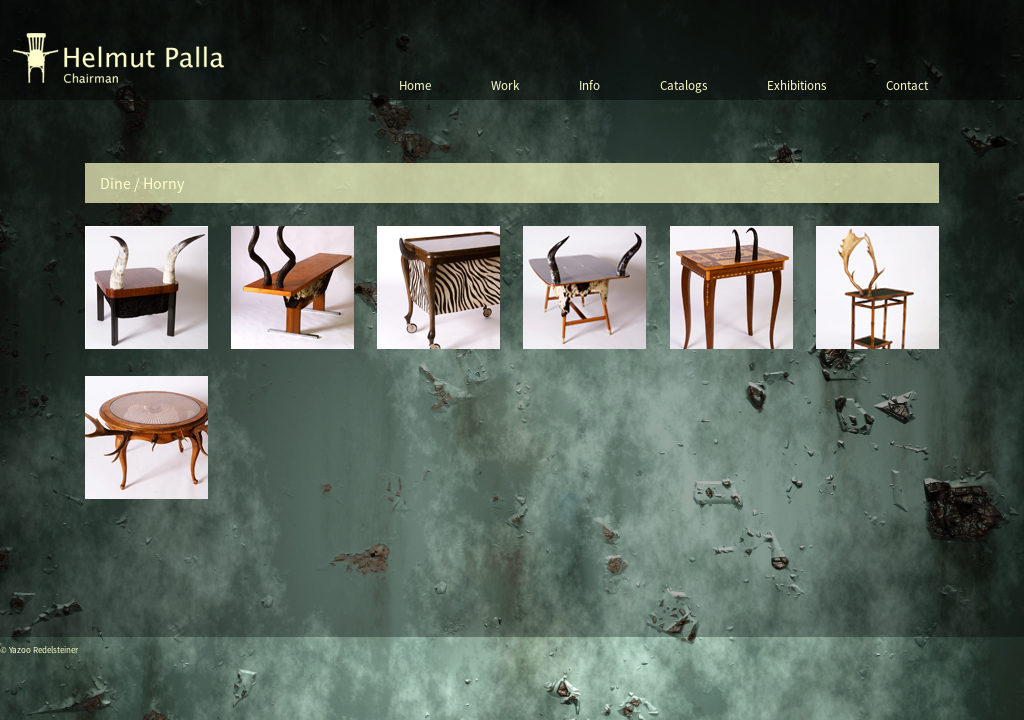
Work (505, 85)
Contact (907, 85)
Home (415, 85)
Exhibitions (796, 85)
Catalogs (683, 85)
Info (589, 85)
